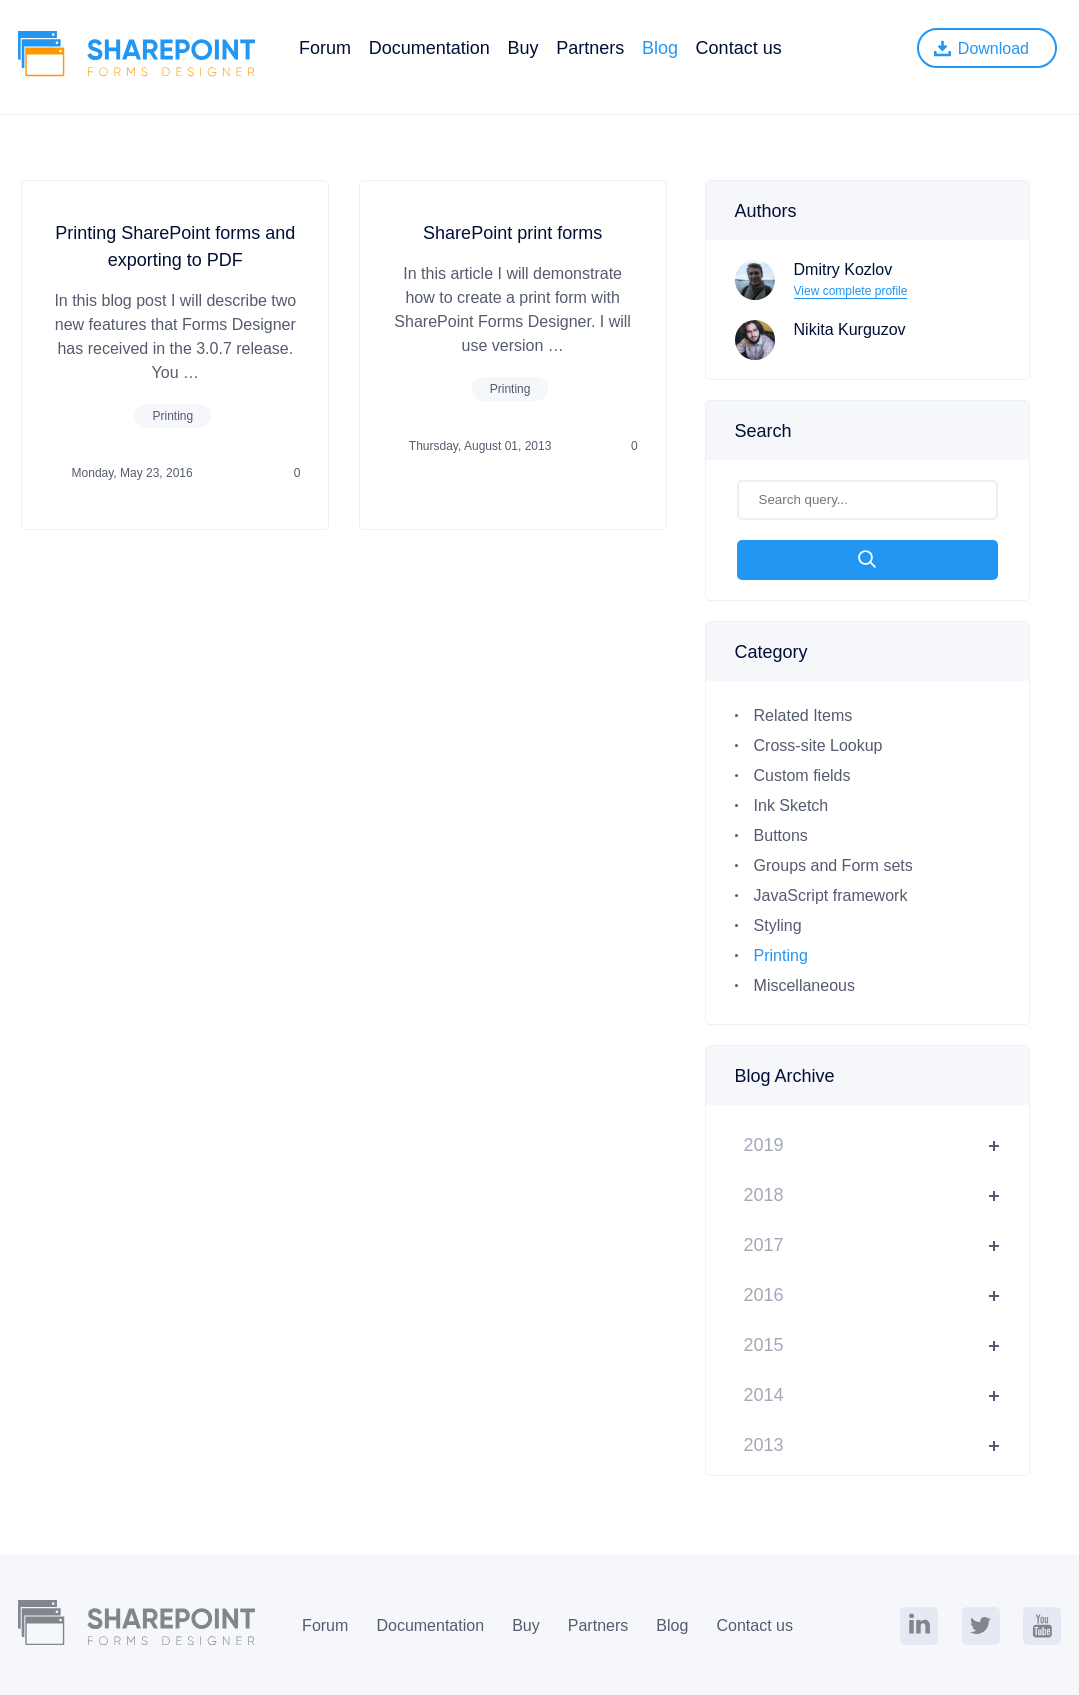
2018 (764, 1195)
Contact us (739, 48)
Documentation (429, 48)
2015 (764, 1345)
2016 (764, 1295)
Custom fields (802, 775)
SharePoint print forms (512, 233)
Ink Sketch (791, 805)
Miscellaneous (804, 985)
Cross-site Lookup (818, 745)
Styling (778, 925)
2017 (764, 1245)
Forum (325, 48)
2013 (764, 1445)
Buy (522, 48)
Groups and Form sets (833, 865)
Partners (590, 48)
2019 (764, 1145)
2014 (764, 1395)
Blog (660, 48)
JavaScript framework (831, 895)
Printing (172, 416)
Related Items (803, 715)
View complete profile (851, 291)
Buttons (781, 835)
